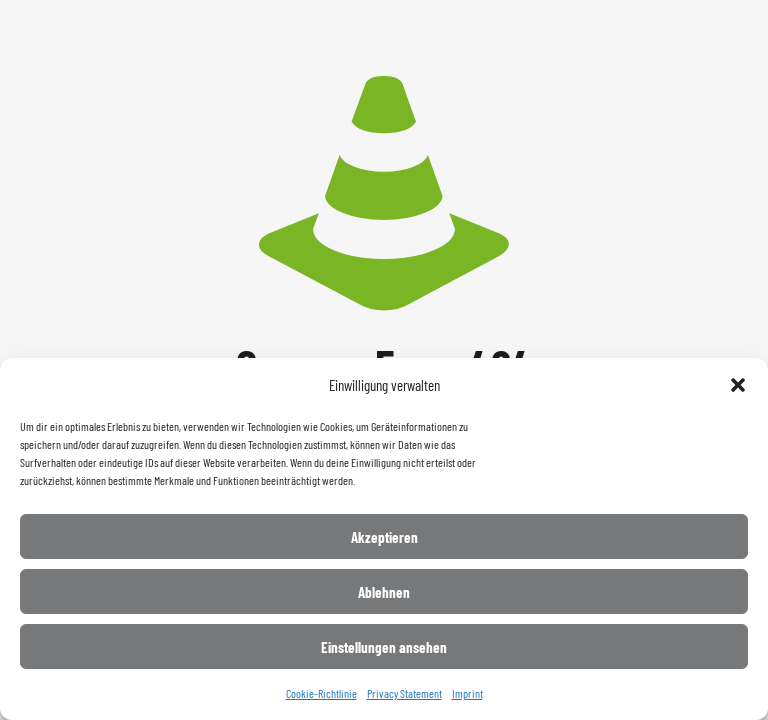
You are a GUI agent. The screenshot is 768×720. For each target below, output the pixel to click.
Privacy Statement (404, 693)
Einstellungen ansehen (384, 647)
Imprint (467, 693)
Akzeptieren (384, 537)
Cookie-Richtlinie (321, 693)
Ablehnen (384, 592)
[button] (738, 385)
